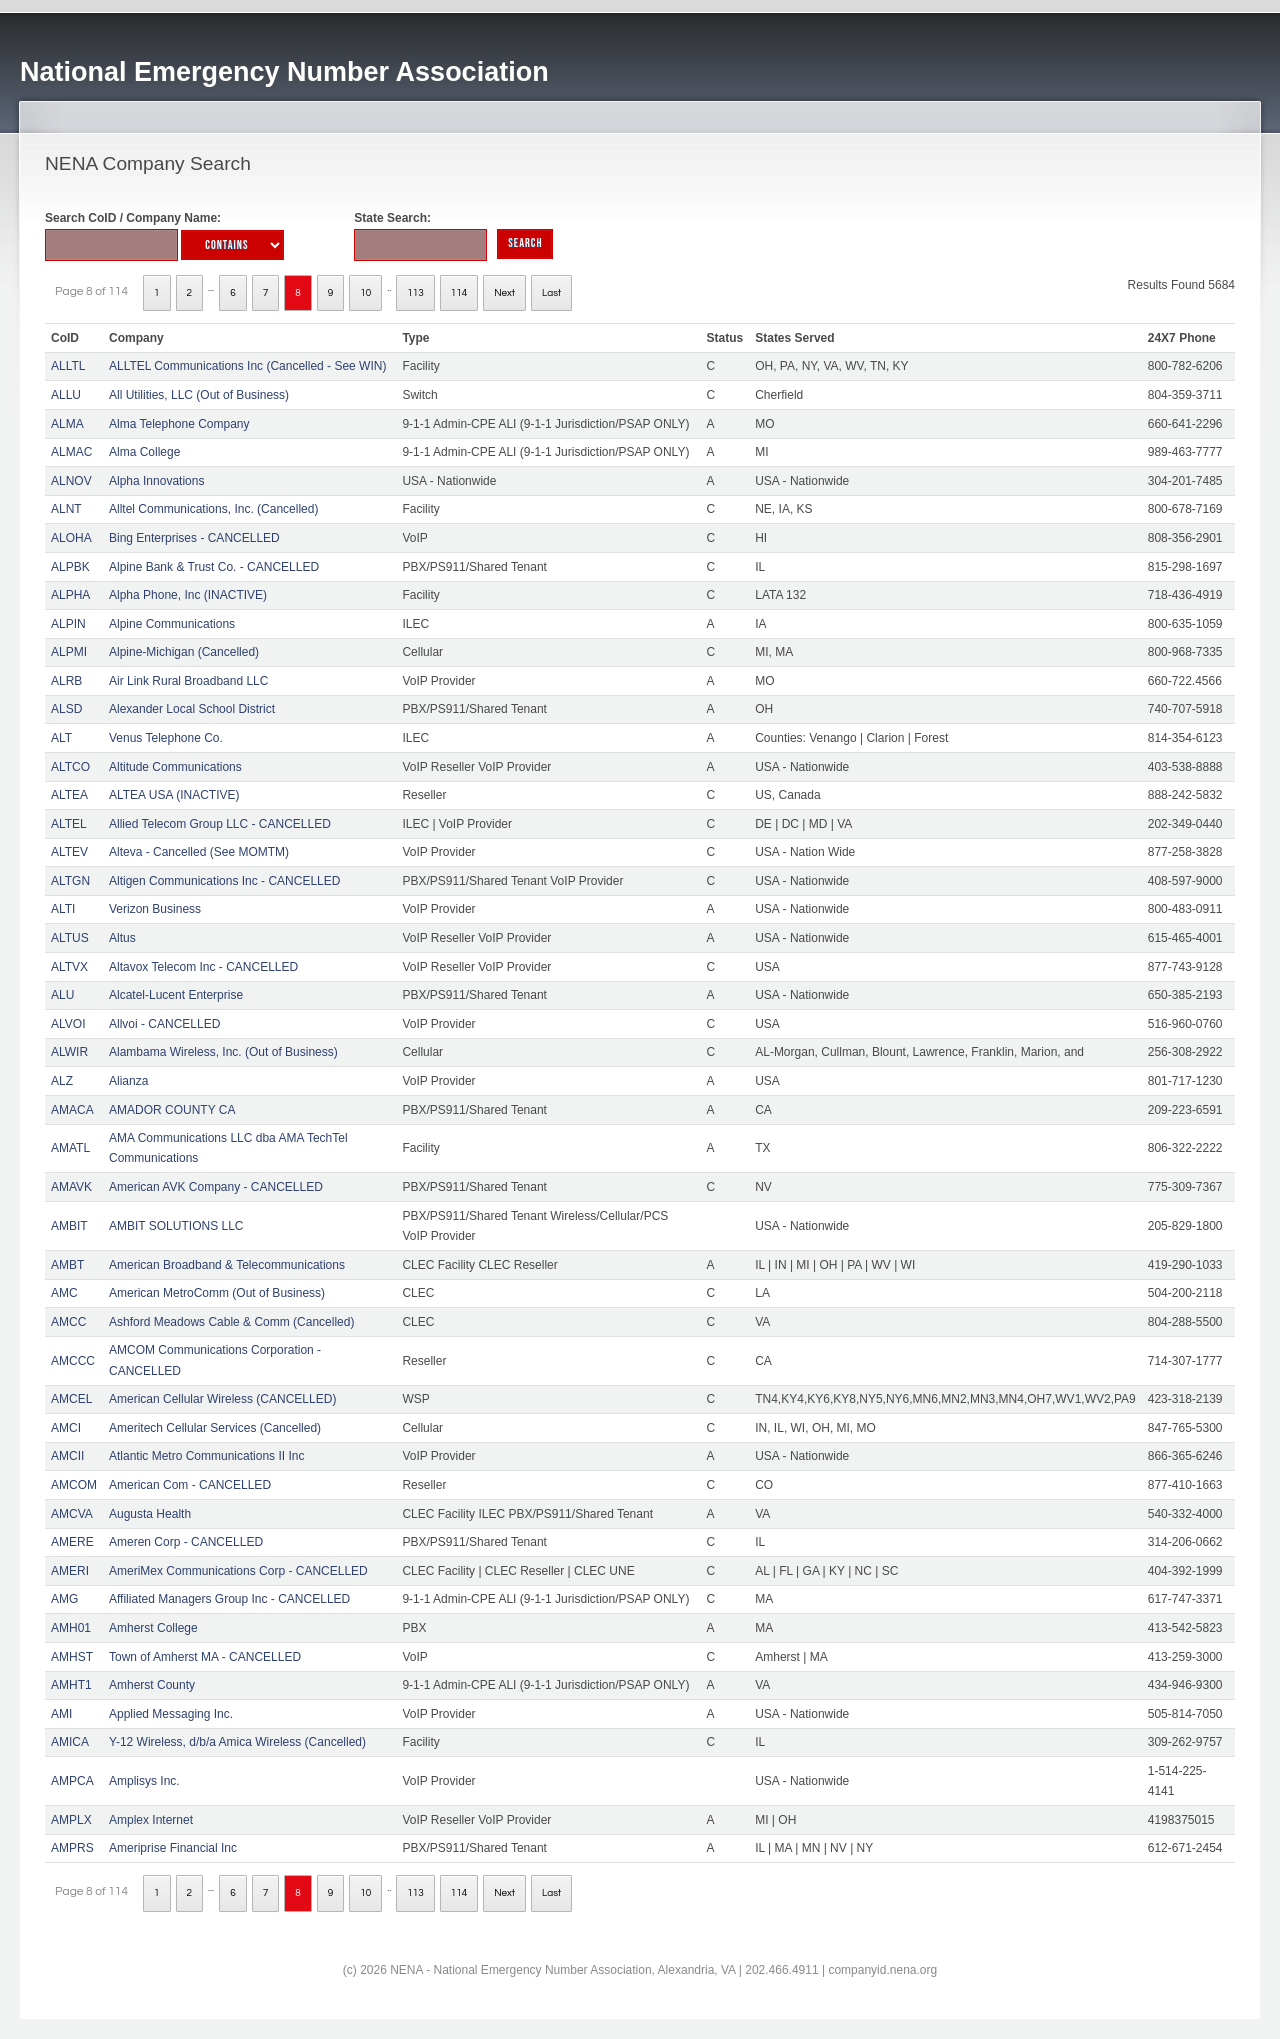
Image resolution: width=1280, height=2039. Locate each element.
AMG (64, 1599)
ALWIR (69, 1052)
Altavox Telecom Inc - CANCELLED (203, 967)
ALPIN (68, 624)
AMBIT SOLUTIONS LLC (176, 1226)
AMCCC (73, 1361)
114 (459, 293)
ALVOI (68, 1024)
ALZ (62, 1081)
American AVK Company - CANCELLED (216, 1187)
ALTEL (69, 824)
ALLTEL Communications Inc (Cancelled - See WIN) (247, 366)
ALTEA (69, 795)
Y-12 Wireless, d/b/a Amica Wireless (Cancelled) (237, 1742)
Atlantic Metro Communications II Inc (206, 1456)
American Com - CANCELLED (190, 1485)
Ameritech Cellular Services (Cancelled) (215, 1428)
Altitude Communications (175, 767)
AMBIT (69, 1226)
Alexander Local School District (192, 709)
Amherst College (153, 1628)
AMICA (70, 1742)
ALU (62, 995)
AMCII (67, 1456)
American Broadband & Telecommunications (227, 1265)
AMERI (70, 1571)
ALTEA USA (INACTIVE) (174, 795)
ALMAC (71, 452)
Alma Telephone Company (179, 424)
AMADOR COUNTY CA (172, 1110)
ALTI (63, 909)
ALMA (67, 424)
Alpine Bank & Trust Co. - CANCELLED (214, 567)
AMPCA (72, 1781)
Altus (122, 938)
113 (415, 293)
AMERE (72, 1542)
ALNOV (71, 481)
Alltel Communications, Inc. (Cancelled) (213, 509)
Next (504, 293)
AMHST (72, 1657)
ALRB (66, 681)
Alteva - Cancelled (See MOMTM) (199, 852)
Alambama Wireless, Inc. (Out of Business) (223, 1052)
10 (365, 293)
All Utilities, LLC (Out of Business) (199, 395)
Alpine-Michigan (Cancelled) (184, 652)
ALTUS (70, 938)
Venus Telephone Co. (166, 738)
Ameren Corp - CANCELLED (186, 1542)
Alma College (144, 452)
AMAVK (71, 1187)
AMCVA (72, 1514)
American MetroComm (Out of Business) (217, 1293)
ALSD (66, 709)
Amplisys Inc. (144, 1781)
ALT (61, 738)
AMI (61, 1714)
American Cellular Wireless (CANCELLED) (222, 1399)
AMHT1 (71, 1685)
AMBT (67, 1265)
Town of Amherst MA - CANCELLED (205, 1657)
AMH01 (71, 1628)
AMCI (66, 1428)
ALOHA (71, 538)
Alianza (128, 1081)
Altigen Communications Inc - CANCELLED (224, 881)
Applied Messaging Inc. (171, 1714)
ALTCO (70, 767)
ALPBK (70, 567)
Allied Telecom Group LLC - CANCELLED (220, 824)
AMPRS (72, 1848)
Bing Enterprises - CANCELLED (194, 538)
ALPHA (70, 595)
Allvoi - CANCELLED (164, 1024)
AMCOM (74, 1485)
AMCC (68, 1322)
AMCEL (71, 1399)
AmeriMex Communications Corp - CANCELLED (238, 1571)
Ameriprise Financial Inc (173, 1848)
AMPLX (71, 1820)
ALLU (66, 395)
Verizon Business (155, 909)
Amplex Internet (151, 1820)
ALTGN (70, 881)
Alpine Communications (172, 624)
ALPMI (69, 652)
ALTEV (69, 852)
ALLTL (68, 366)
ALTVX (69, 967)
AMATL (70, 1148)
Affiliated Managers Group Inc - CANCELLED (229, 1599)
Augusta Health (150, 1514)
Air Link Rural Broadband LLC (188, 681)
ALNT (66, 509)
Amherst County (152, 1685)
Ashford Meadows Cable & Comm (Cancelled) (231, 1322)
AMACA (72, 1110)
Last (551, 293)
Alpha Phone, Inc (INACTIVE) (188, 595)
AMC (64, 1293)
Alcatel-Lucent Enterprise (176, 995)
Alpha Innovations (156, 481)
